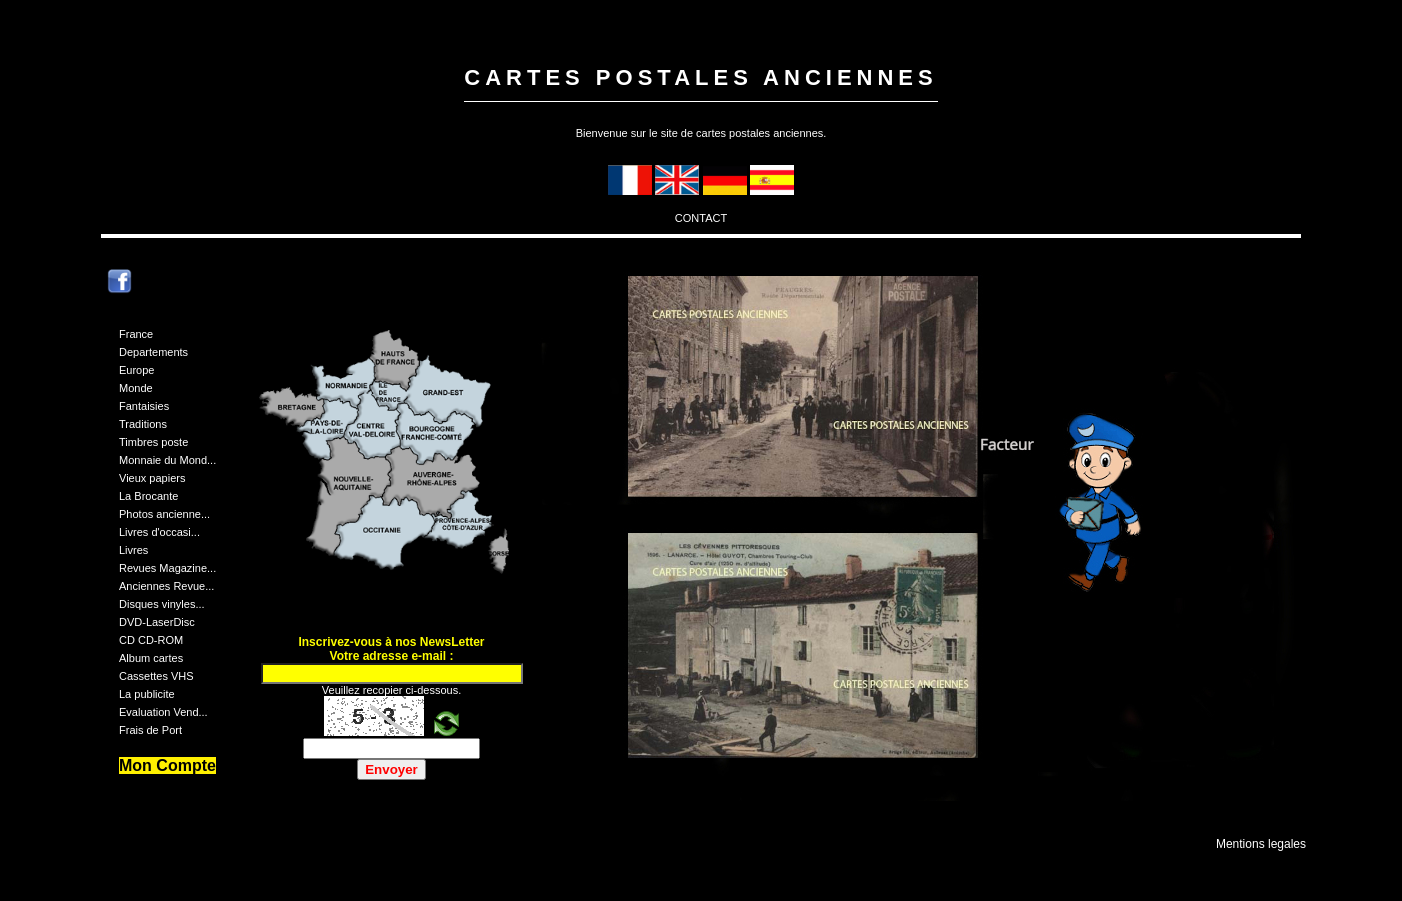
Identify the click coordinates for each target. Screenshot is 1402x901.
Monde (136, 388)
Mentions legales (1261, 844)
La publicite (147, 694)
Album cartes (151, 658)
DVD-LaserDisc (157, 622)
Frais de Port (150, 730)
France (136, 334)
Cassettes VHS (156, 676)
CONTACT (701, 218)
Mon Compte (167, 765)
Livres (133, 550)
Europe (136, 370)
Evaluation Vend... (163, 712)
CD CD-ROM (151, 640)
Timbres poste (153, 442)
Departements (153, 352)
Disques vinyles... (162, 604)
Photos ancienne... (164, 514)
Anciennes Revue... (166, 586)
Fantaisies (144, 406)
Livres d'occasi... (159, 532)
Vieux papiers (152, 478)
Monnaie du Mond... (167, 460)
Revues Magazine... (167, 568)
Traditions (143, 424)
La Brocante (148, 496)
